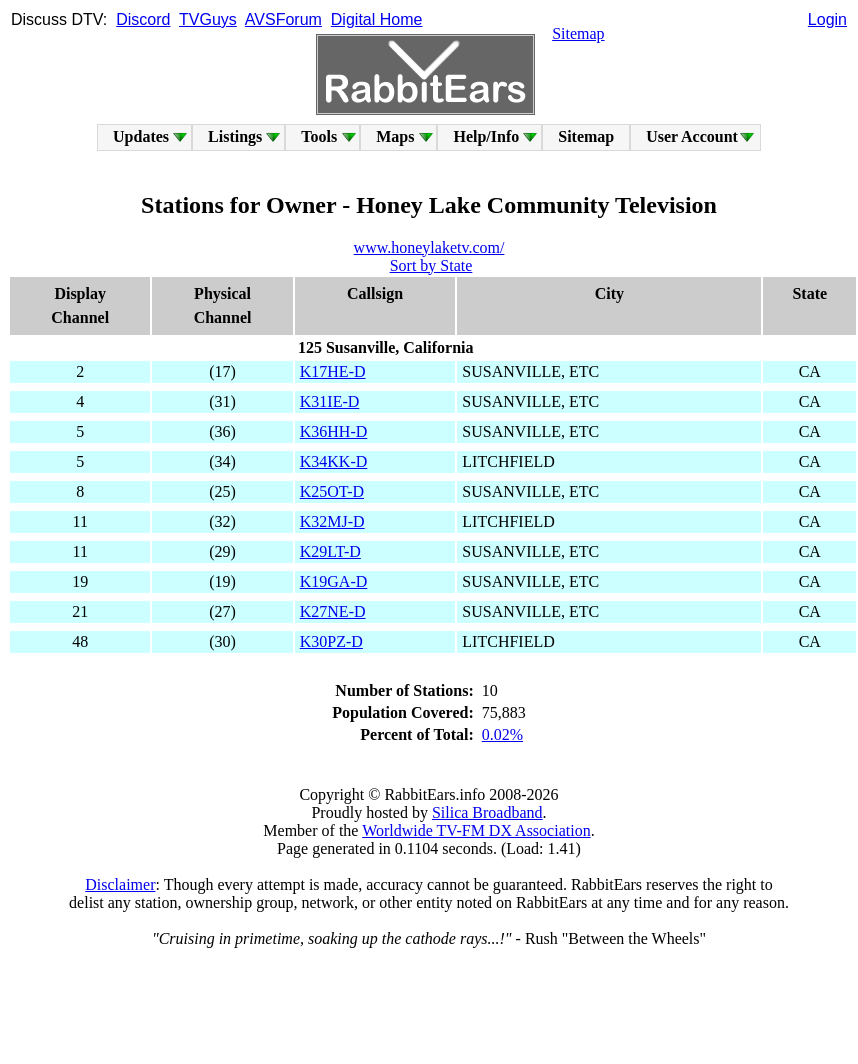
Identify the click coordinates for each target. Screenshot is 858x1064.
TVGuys (208, 19)
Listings (235, 136)
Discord (143, 19)
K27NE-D (333, 611)
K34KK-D (334, 461)
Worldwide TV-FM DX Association (476, 830)
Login (827, 19)
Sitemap (578, 33)
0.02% (502, 734)
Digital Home (377, 19)
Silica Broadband (487, 812)
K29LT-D (330, 551)
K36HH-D (334, 431)
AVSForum (283, 19)
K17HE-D (333, 371)
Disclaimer (120, 884)
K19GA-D (334, 581)
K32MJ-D (332, 521)
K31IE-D (330, 401)
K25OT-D (332, 491)
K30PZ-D (331, 641)
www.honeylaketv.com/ (429, 247)
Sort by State (431, 265)
